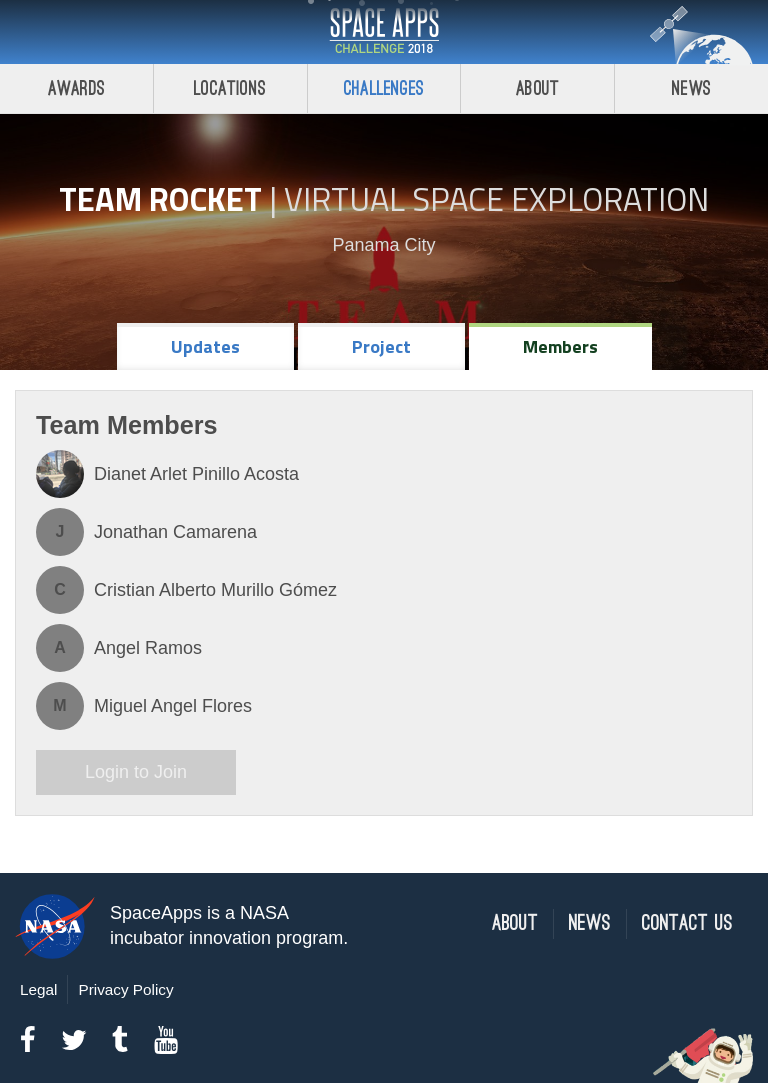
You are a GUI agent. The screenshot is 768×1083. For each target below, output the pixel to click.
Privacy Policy (125, 989)
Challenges (384, 88)
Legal (38, 989)
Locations (230, 88)
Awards (76, 88)
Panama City (383, 245)
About (537, 88)
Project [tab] (381, 346)
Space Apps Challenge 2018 (384, 32)
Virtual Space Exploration (496, 199)
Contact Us (687, 923)
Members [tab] (560, 346)
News (691, 88)
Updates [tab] (205, 346)
